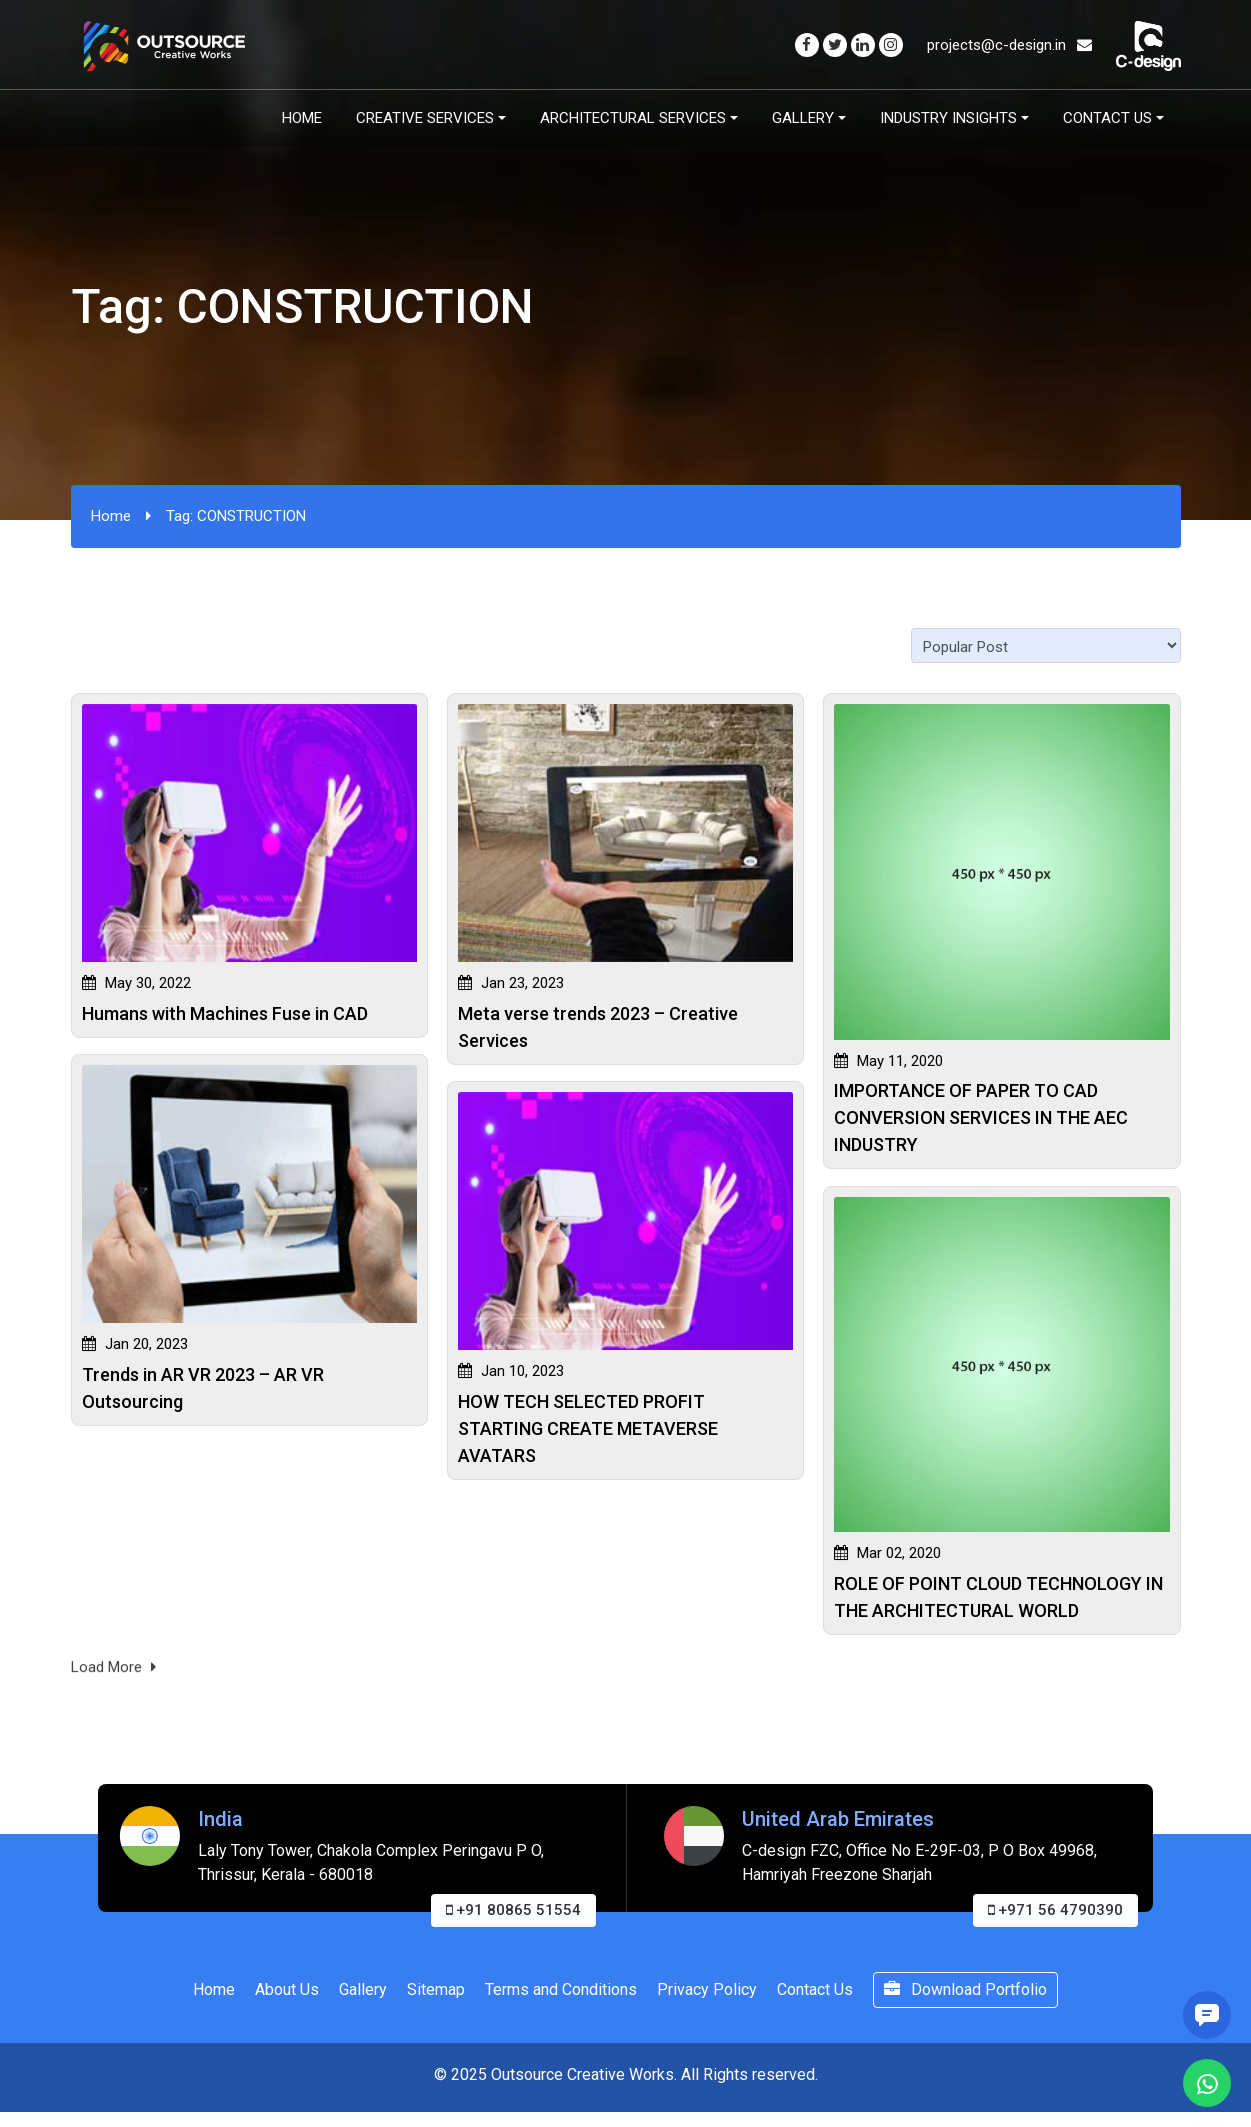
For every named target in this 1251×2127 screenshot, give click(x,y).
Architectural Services (633, 118)
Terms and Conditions (561, 1989)
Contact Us (1107, 118)
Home (302, 118)
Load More (113, 1675)
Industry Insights (948, 118)
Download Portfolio (965, 1989)
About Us (287, 1989)
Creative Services (425, 118)
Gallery (803, 118)
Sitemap (436, 1989)
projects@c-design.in (1009, 45)
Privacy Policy (707, 1989)
